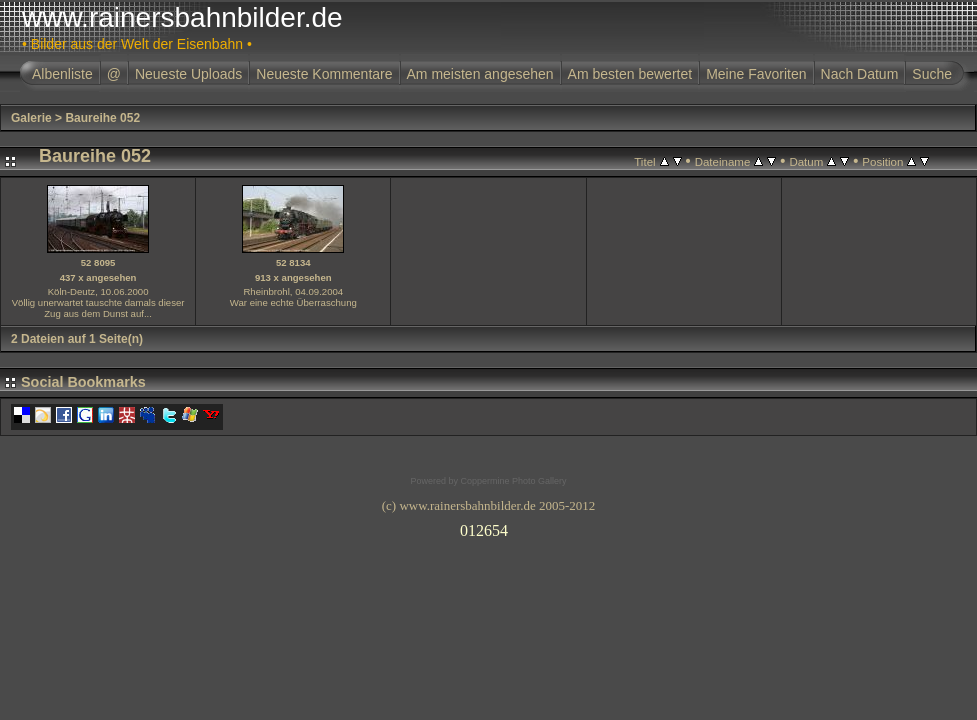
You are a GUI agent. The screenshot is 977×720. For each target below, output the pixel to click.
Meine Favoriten (756, 74)
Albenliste (62, 74)
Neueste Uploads (188, 74)
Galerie (31, 118)
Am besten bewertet (630, 74)
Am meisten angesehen (480, 74)
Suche (932, 74)
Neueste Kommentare (324, 74)
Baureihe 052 (102, 118)
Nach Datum (860, 74)
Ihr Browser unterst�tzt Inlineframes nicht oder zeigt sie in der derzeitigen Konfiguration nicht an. (489, 527)
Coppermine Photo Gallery (513, 481)
